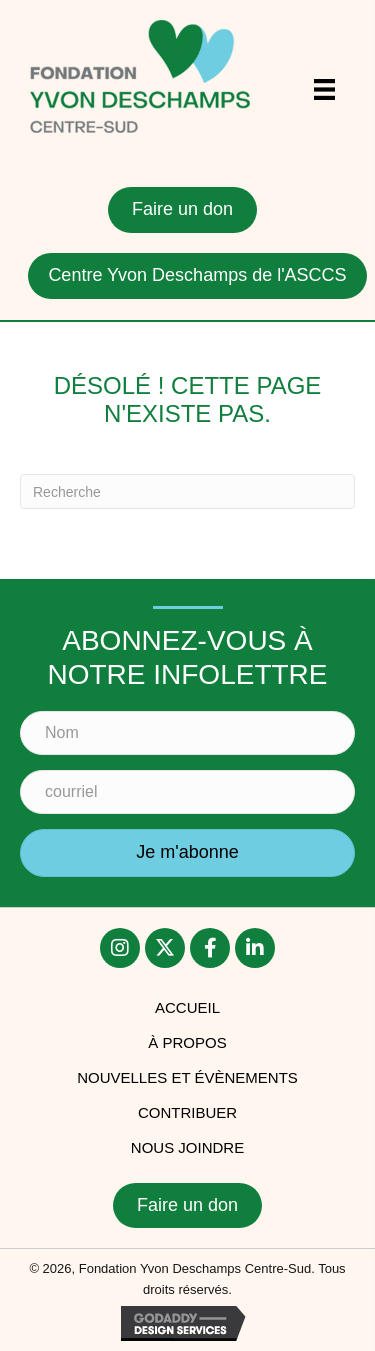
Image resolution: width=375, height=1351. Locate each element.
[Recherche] (187, 491)
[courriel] (187, 792)
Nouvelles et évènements (187, 1077)
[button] (187, 853)
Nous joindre (187, 1147)
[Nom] (187, 733)
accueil (187, 1007)
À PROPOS (187, 1042)
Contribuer (187, 1112)
